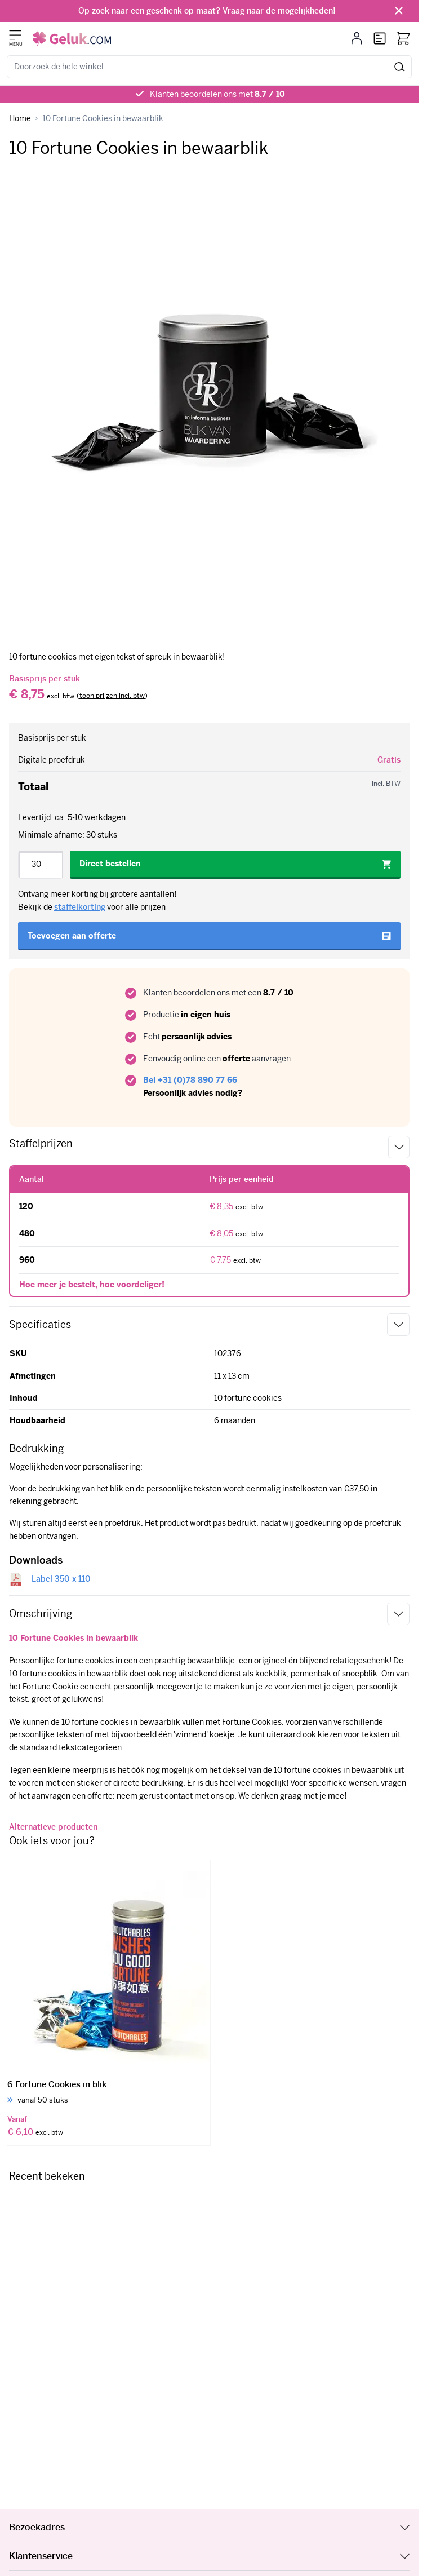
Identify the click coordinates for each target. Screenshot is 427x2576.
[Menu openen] (15, 34)
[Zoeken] (400, 66)
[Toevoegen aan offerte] (209, 936)
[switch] (112, 696)
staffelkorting (79, 907)
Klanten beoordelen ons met (217, 94)
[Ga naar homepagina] (20, 118)
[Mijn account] (356, 38)
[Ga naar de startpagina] (72, 38)
